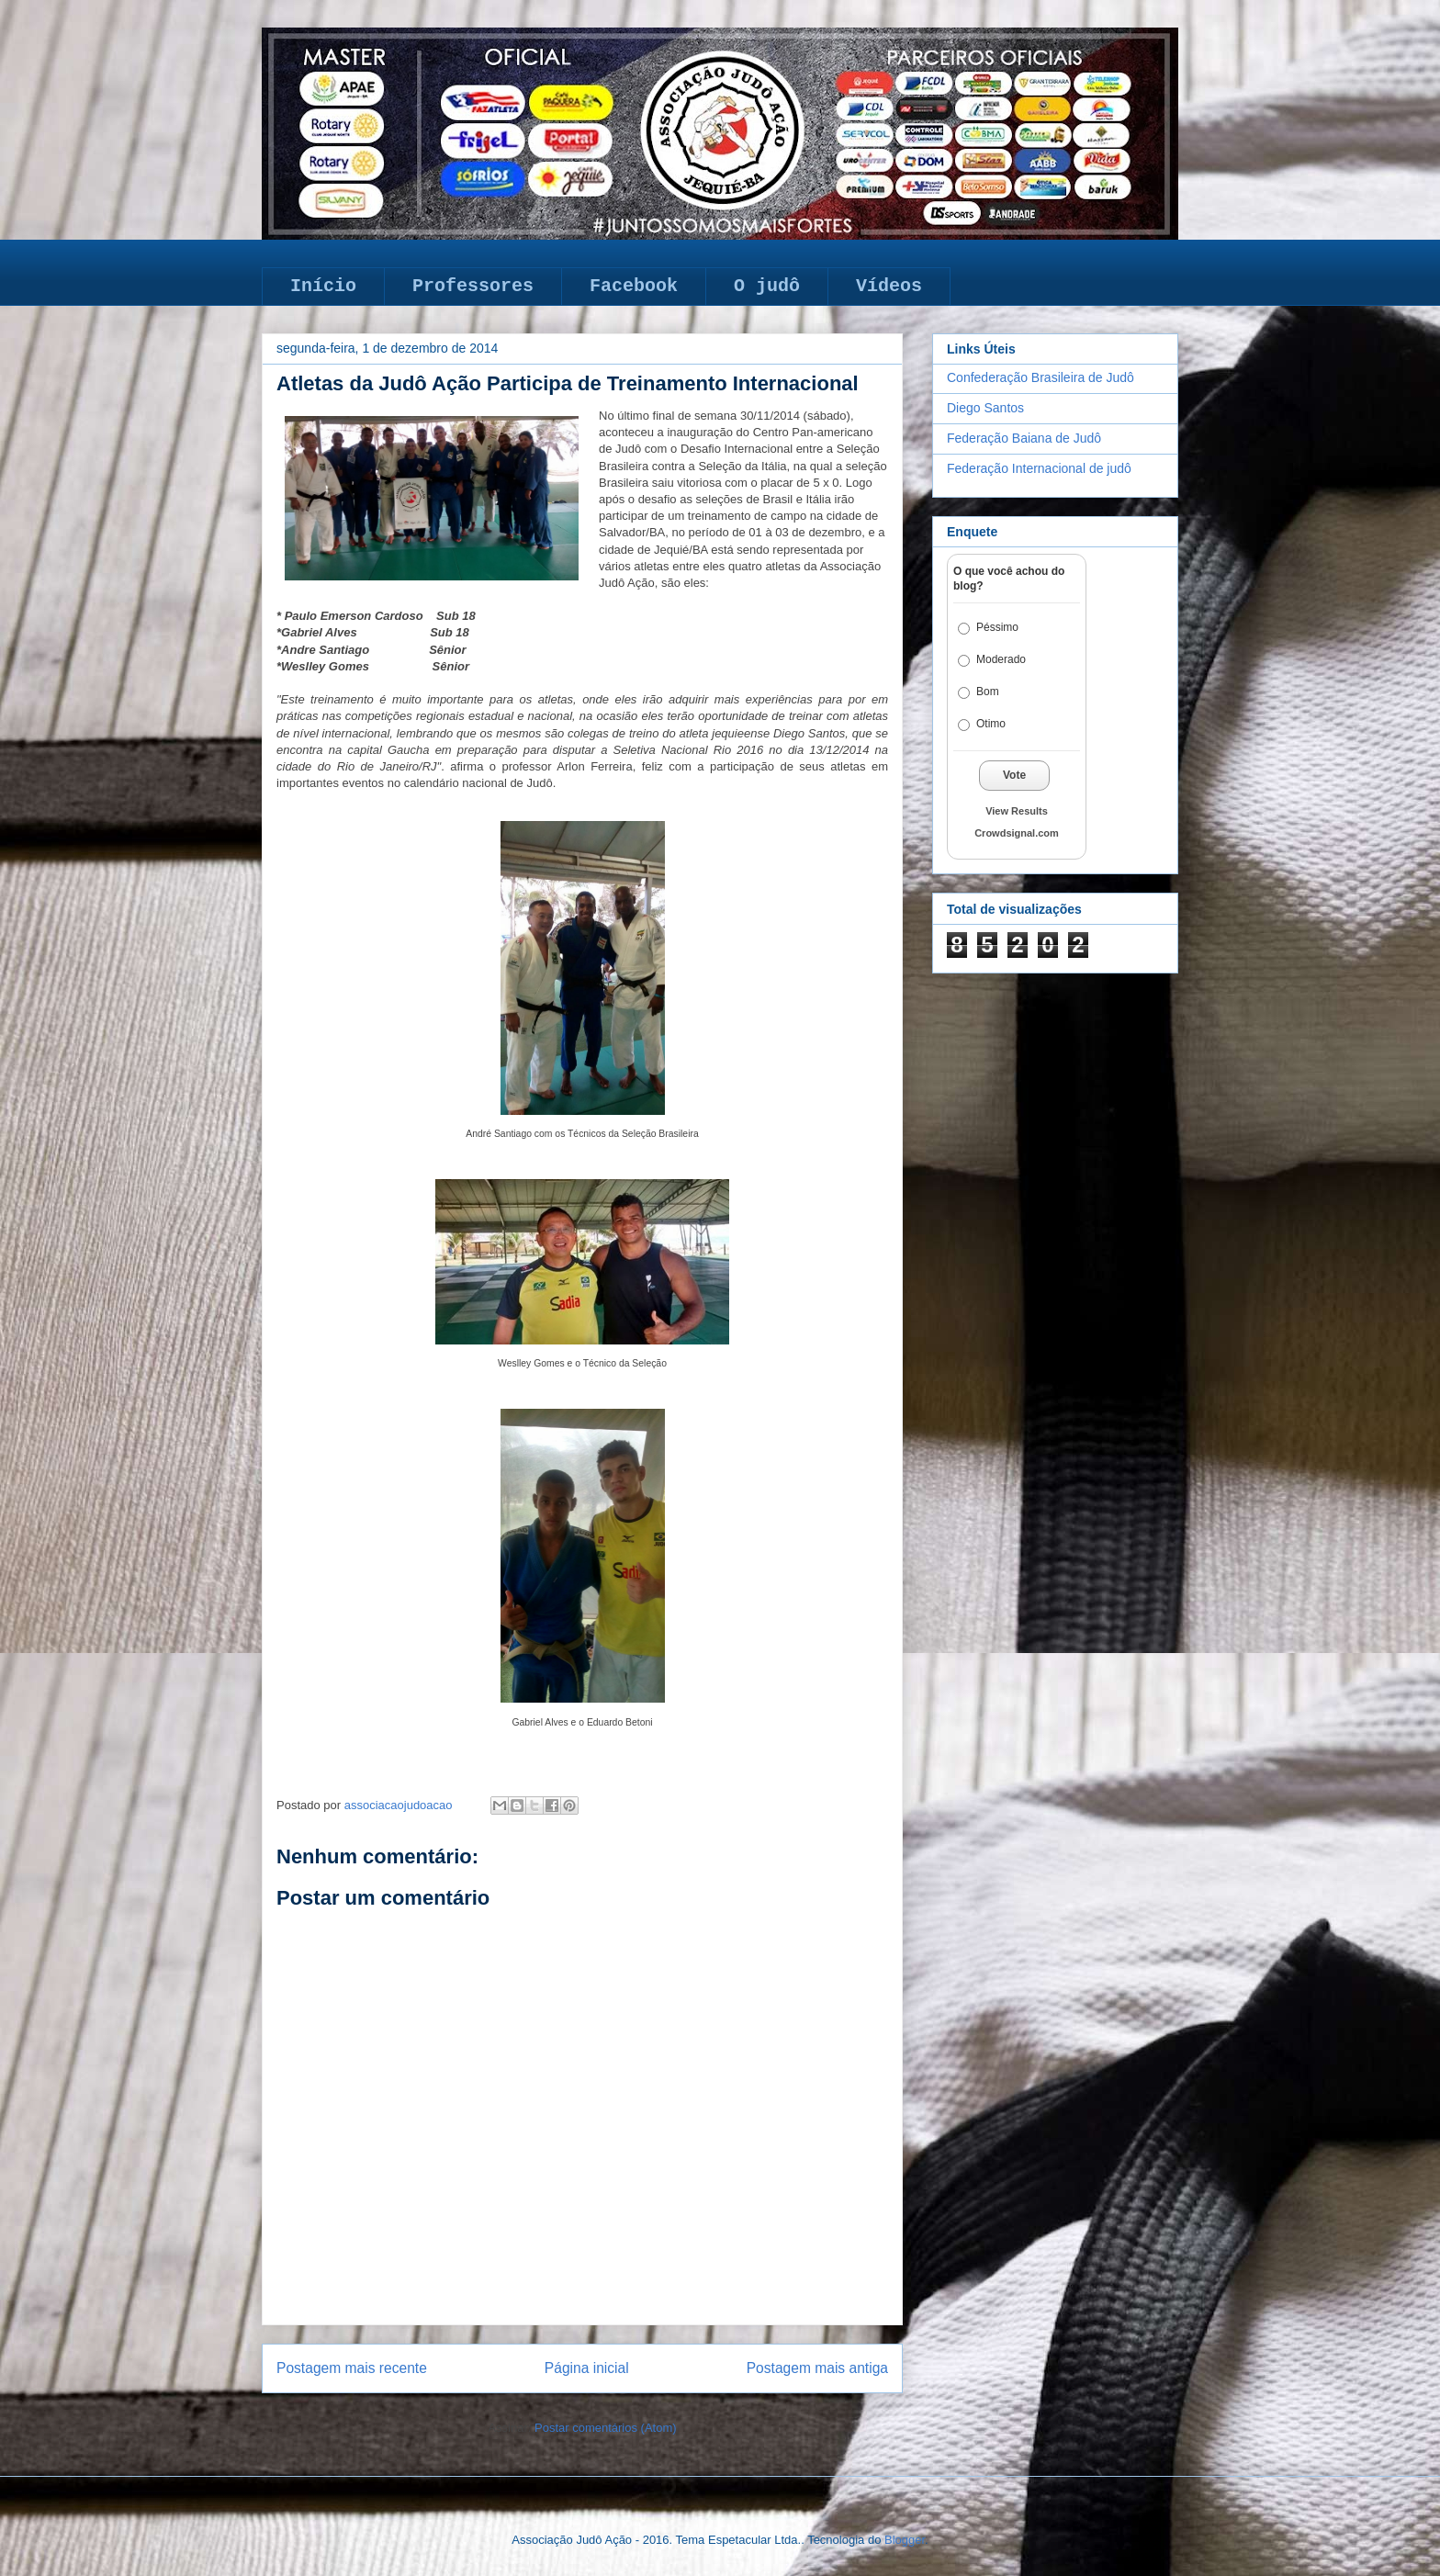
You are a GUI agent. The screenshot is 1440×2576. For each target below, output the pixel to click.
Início (323, 286)
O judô (767, 286)
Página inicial (587, 2368)
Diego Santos (985, 407)
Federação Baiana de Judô (1024, 438)
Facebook (634, 286)
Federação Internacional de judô (1039, 468)
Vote (1014, 775)
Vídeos (889, 286)
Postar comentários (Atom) (605, 2428)
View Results (1016, 810)
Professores (473, 286)
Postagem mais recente (351, 2368)
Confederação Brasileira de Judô (1040, 377)
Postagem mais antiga (817, 2368)
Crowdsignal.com (1016, 832)
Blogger (904, 2540)
